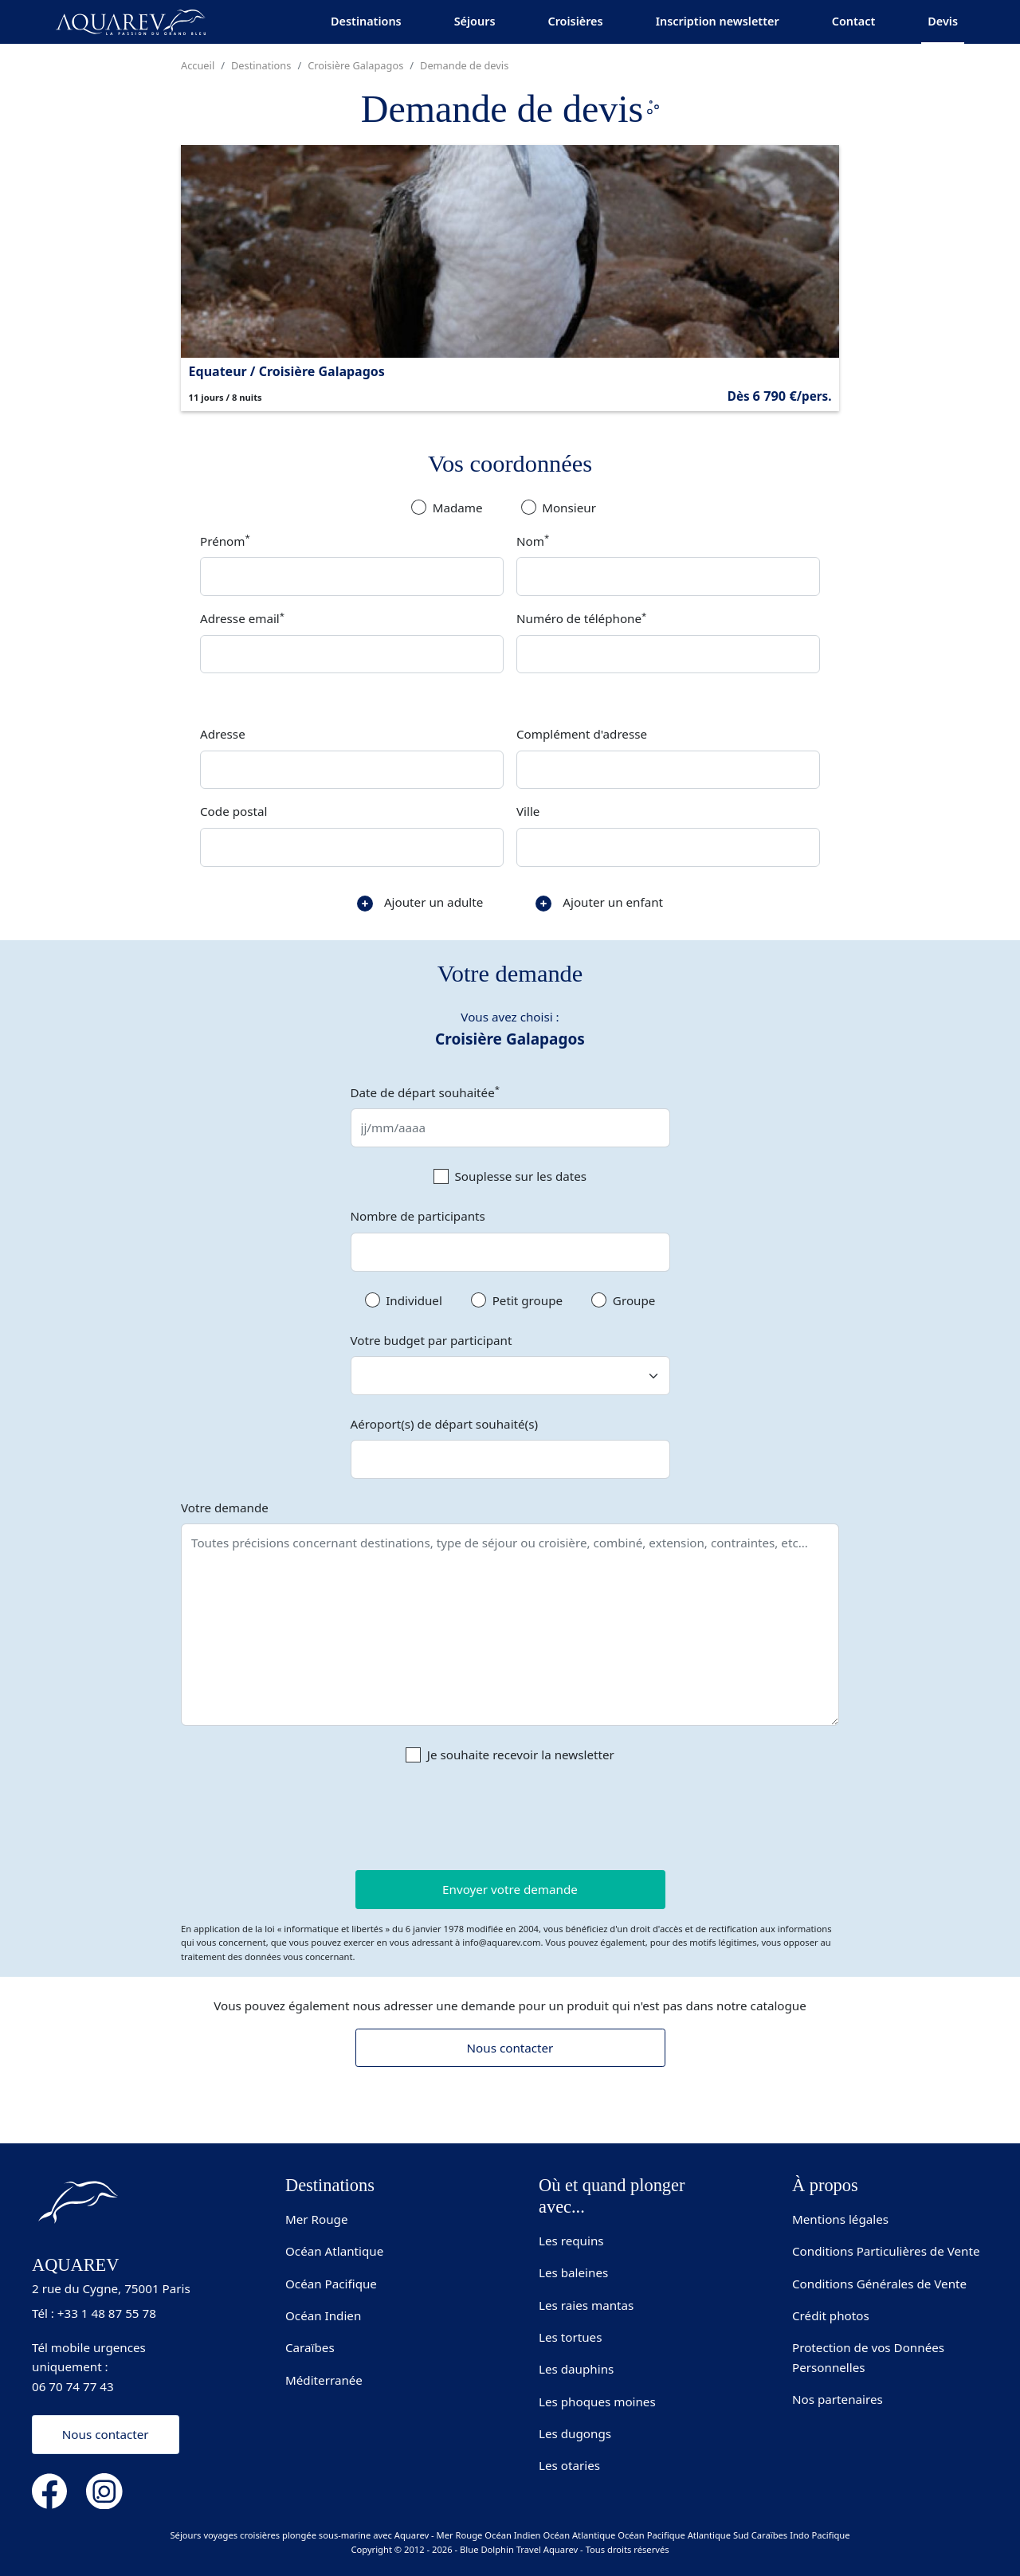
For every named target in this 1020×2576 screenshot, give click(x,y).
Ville (527, 811)
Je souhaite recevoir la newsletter (520, 1754)
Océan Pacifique (331, 2284)
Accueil (197, 65)
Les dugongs (575, 2433)
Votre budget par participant (431, 1340)
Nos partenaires (837, 2399)
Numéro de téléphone (581, 618)
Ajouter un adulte (420, 903)
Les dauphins (576, 2369)
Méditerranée (324, 2380)
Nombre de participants (418, 1216)
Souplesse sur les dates (521, 1176)
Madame (458, 508)
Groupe (634, 1300)
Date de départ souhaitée (425, 1091)
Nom (532, 540)
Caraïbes (310, 2347)
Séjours (475, 21)
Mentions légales (840, 2219)
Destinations (366, 21)
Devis (943, 21)
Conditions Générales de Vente (879, 2284)
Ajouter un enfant (599, 903)
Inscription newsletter (717, 21)
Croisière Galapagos (355, 65)
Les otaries (569, 2465)
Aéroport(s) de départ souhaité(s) (444, 1424)
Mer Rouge (316, 2219)
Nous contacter (510, 2048)
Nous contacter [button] (105, 2434)
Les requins (571, 2241)
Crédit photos (830, 2315)
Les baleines (573, 2272)
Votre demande (225, 1507)
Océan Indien (323, 2315)
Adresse (222, 734)
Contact (854, 21)
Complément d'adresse (581, 734)
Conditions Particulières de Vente (886, 2251)
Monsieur (569, 508)
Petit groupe (527, 1300)
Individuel (414, 1300)
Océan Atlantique (334, 2251)
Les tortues (570, 2337)
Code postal (233, 811)
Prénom (225, 540)
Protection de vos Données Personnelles (868, 2356)
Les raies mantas (586, 2305)
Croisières (574, 21)
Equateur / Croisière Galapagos (287, 371)
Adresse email (242, 618)
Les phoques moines (597, 2401)
